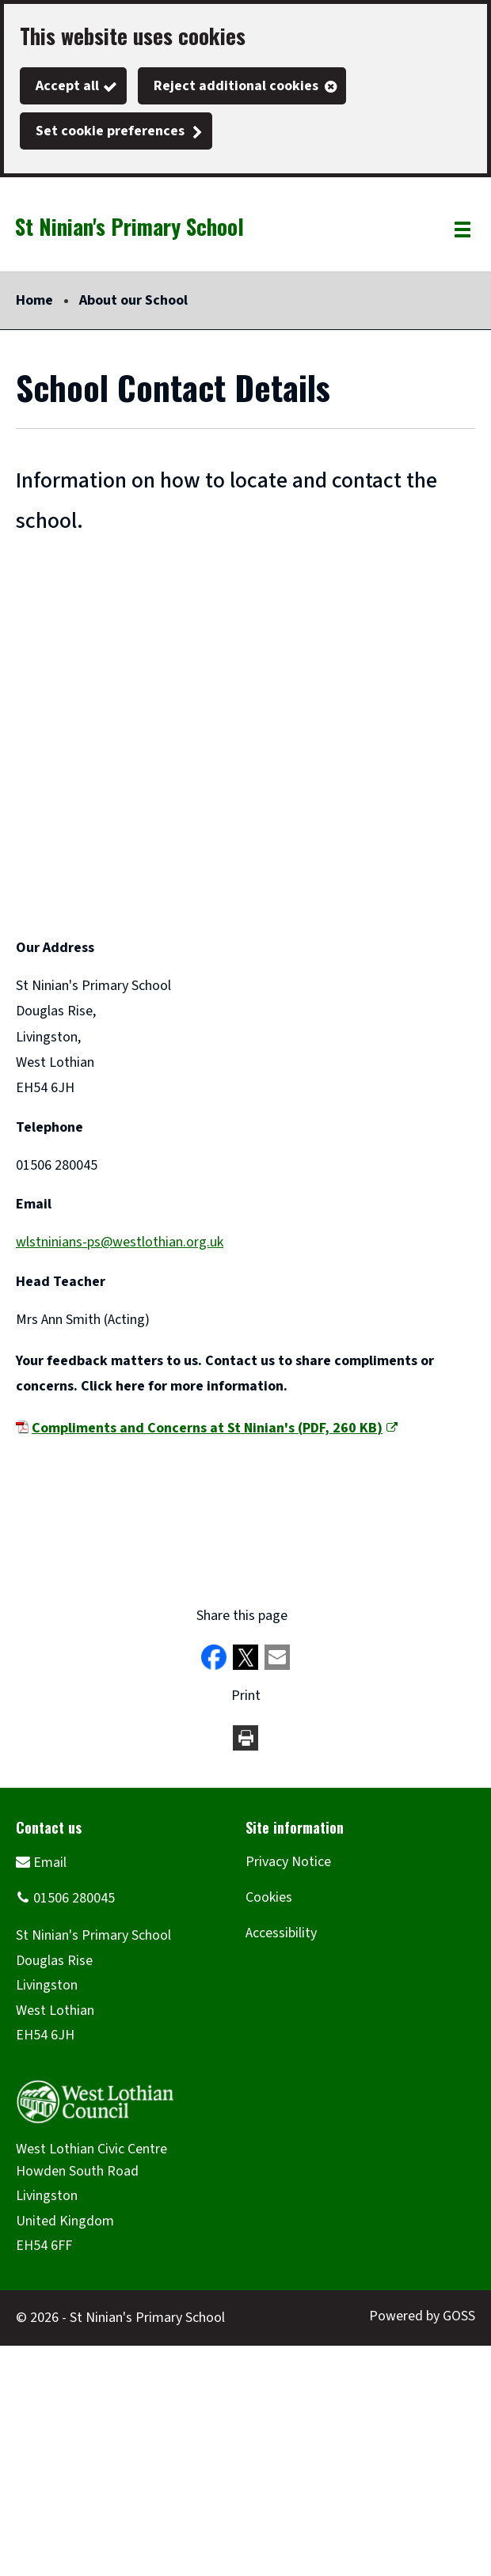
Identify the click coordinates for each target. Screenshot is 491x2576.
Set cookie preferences (110, 131)
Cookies (269, 1897)
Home (34, 300)
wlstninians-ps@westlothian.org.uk (119, 1242)
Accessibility (281, 1933)
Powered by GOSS (422, 2316)
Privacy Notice (288, 1862)
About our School (133, 300)
